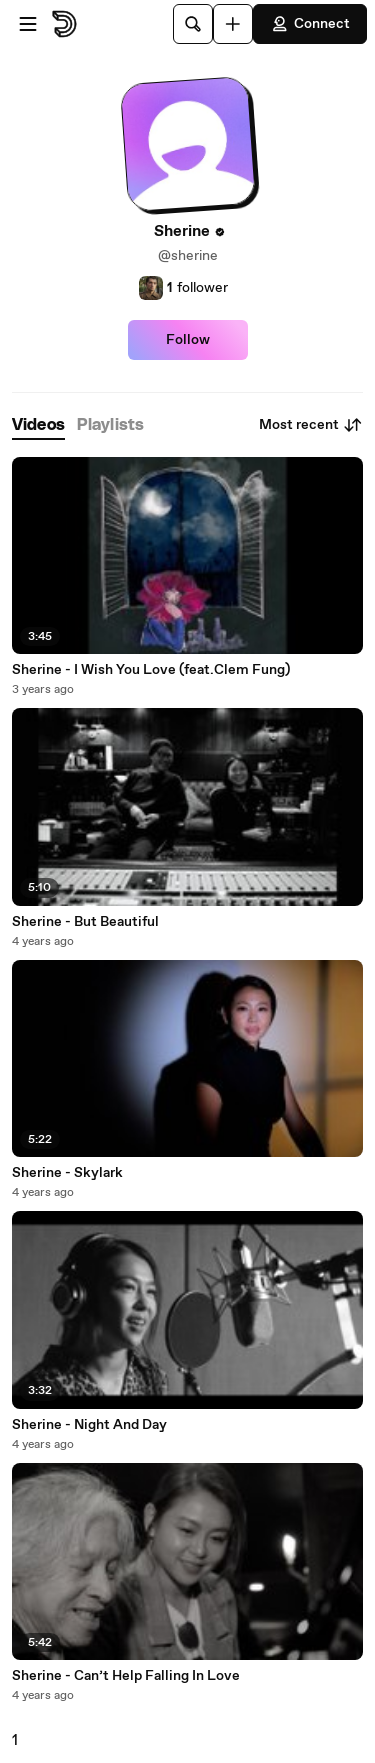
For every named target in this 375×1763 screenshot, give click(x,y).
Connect (310, 24)
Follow (188, 340)
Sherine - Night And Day (89, 1425)
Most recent (311, 425)
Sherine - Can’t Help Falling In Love (126, 1676)
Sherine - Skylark (67, 1173)
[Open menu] (28, 24)
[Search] (193, 24)
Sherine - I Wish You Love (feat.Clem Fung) (151, 670)
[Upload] (233, 24)
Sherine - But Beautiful (85, 922)
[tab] (38, 425)
